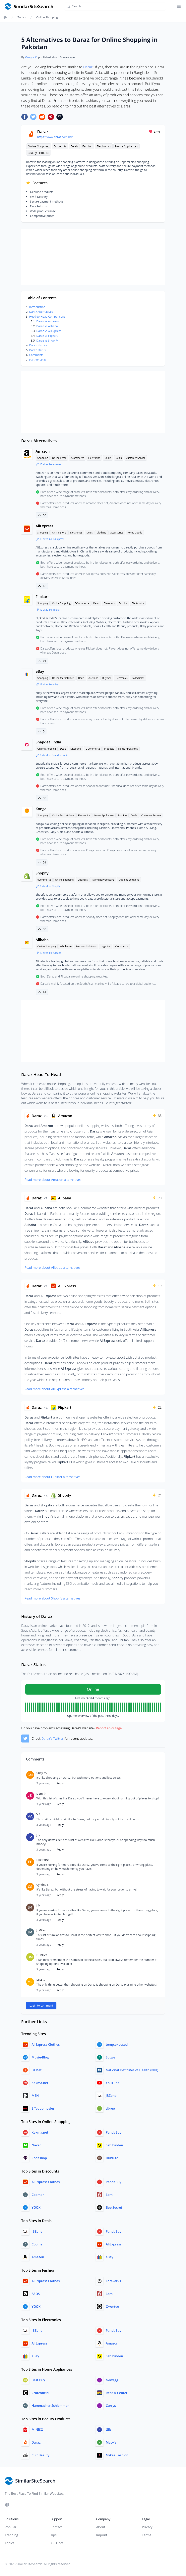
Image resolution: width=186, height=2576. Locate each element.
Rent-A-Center (117, 2393)
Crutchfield (40, 2393)
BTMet (37, 2070)
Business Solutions (86, 946)
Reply (60, 1783)
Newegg (112, 2380)
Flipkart (42, 596)
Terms (146, 2535)
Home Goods (134, 532)
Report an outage (109, 1728)
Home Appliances (126, 146)
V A (38, 1814)
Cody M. (41, 1773)
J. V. (38, 1835)
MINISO (37, 2429)
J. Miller (41, 1930)
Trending (11, 2535)
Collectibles (138, 678)
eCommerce (77, 458)
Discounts (60, 146)
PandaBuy (113, 2132)
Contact (56, 2527)
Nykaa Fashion (117, 2455)
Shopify (42, 873)
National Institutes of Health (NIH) (132, 2070)
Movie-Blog (40, 2057)
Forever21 (113, 2281)
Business (83, 879)
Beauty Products (38, 153)
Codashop (39, 2158)
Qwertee (112, 2306)
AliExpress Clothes (46, 2044)
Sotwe (110, 2057)
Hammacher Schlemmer (50, 2405)
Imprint (101, 2535)
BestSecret (114, 2207)
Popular (10, 2527)
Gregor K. (31, 57)
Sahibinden (114, 2145)
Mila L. (40, 1980)
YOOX (36, 2207)
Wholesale (66, 946)
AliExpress (44, 526)
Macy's (111, 2442)
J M (38, 1905)
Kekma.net (40, 2083)
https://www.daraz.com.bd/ (55, 137)
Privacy (147, 2527)
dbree (110, 2108)
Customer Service (136, 458)
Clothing (101, 532)
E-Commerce (82, 603)
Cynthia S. (42, 1885)
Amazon (43, 451)
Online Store (59, 532)
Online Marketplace (63, 678)
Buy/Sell (106, 678)
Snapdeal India (48, 742)
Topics (22, 17)
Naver (36, 2145)
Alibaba (42, 939)
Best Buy (38, 2380)
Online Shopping (47, 17)
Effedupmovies (43, 2108)
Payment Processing (103, 879)
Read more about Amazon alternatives (53, 1179)
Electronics (104, 146)
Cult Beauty (40, 2455)
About (100, 2527)
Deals (74, 146)
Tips (53, 2535)
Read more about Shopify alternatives (53, 1598)
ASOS (36, 2294)
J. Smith (41, 1793)
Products (109, 748)
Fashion (87, 146)
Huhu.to (112, 2158)
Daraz (88, 67)
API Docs (56, 2543)
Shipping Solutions (129, 879)
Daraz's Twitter (52, 1738)
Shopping (42, 458)
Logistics (105, 946)
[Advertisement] (93, 257)
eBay (40, 671)
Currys (111, 2405)
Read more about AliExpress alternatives (55, 1389)
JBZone (111, 2095)
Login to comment (41, 2005)
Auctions (93, 678)
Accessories (116, 532)
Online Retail (59, 458)
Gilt (108, 2429)
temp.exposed (117, 2044)
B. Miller (41, 1955)
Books (107, 458)
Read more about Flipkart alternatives (53, 1477)
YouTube (112, 2083)
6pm (109, 2195)
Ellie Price (42, 1860)
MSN (35, 2095)
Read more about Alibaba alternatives (53, 1267)
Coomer (38, 2195)
